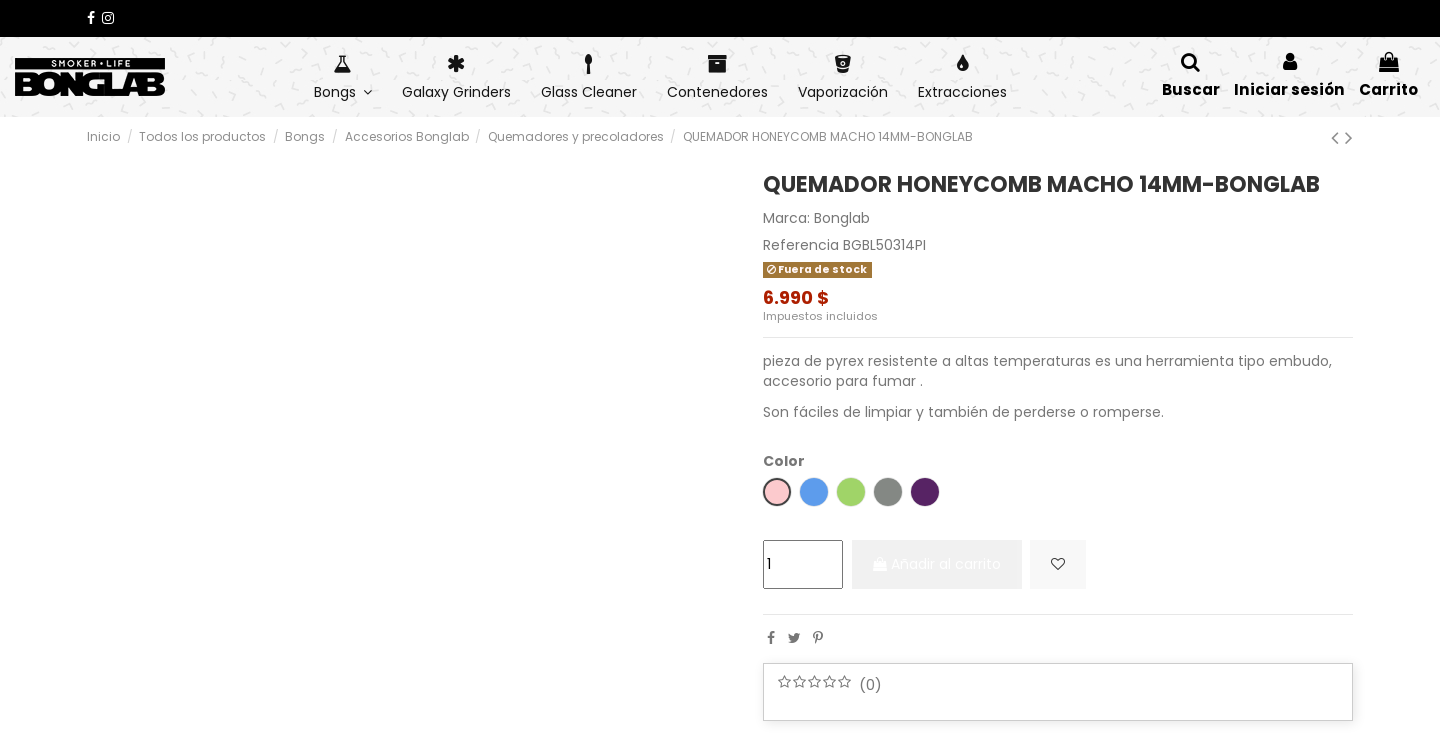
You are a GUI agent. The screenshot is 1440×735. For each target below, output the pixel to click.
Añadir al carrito (944, 564)
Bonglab (842, 218)
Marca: (786, 218)
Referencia (801, 245)
